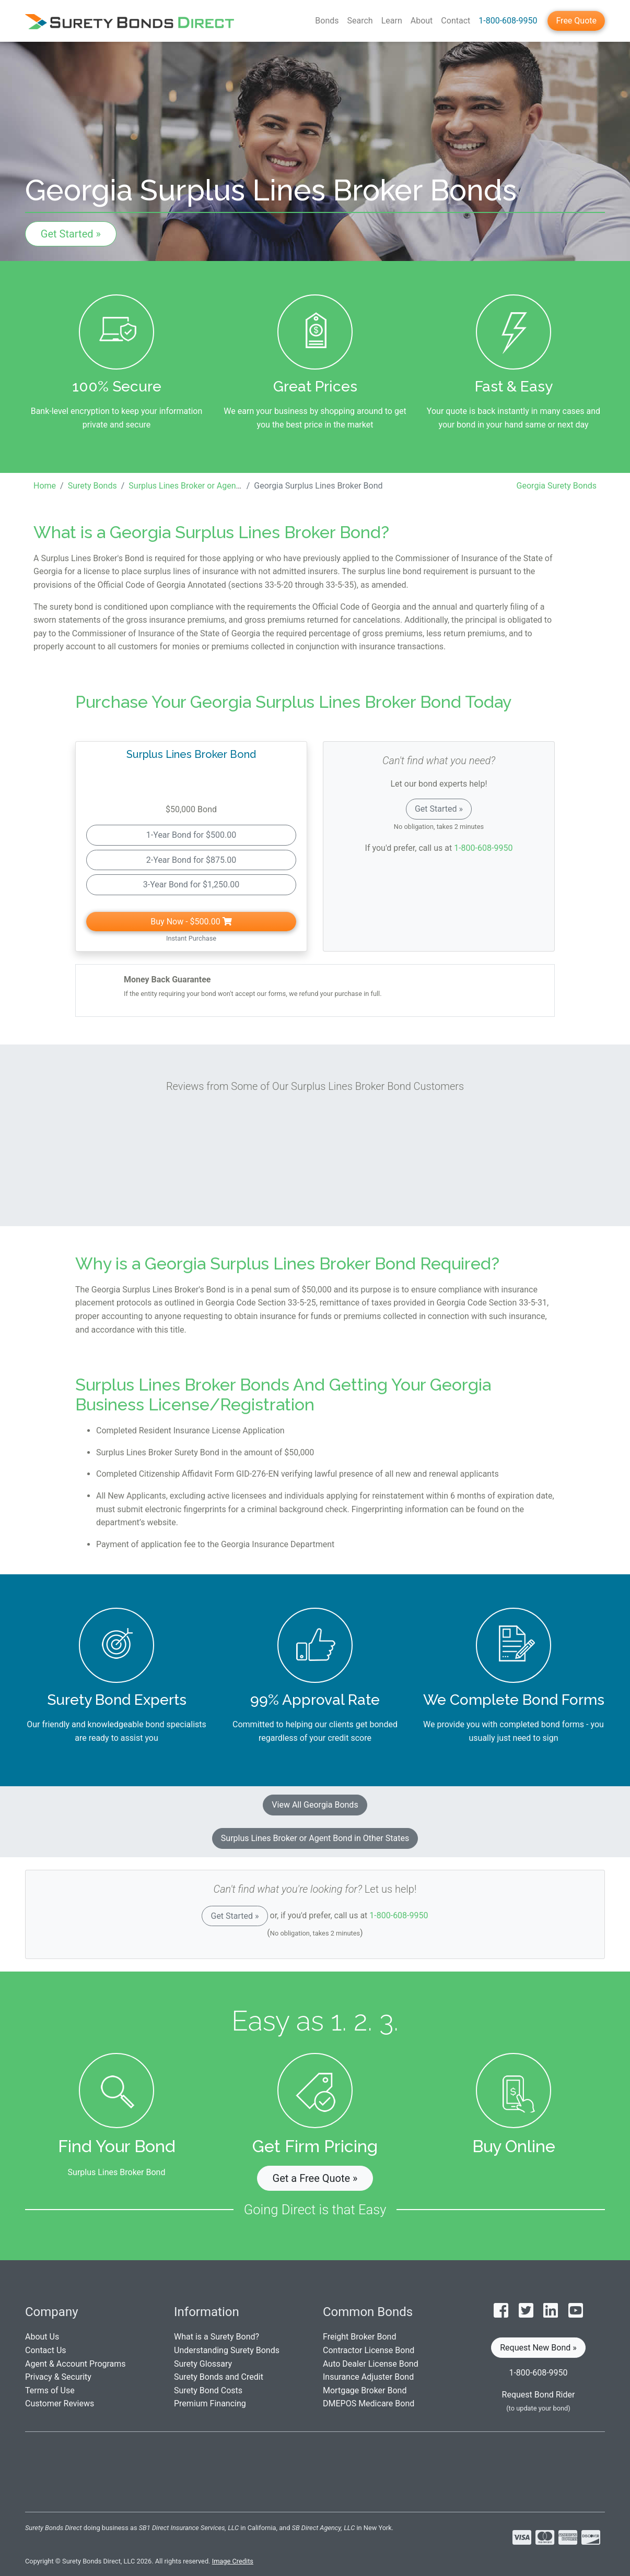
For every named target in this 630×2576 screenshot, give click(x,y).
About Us (42, 2337)
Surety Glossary (203, 2364)
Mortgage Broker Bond (364, 2390)
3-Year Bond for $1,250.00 (191, 884)
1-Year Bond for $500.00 (191, 835)
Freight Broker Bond (359, 2337)
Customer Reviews (59, 2403)
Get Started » (71, 234)
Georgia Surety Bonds (557, 486)
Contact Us (45, 2350)
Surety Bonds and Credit (218, 2377)
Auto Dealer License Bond (370, 2364)
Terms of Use (50, 2390)
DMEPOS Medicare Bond (368, 2403)
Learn (391, 21)
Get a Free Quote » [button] (315, 2178)
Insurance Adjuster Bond (368, 2377)
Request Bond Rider (538, 2395)
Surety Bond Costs (208, 2390)
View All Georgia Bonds (315, 1805)
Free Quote (576, 21)
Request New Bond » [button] (538, 2348)
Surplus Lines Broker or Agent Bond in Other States (315, 1838)
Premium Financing (210, 2403)
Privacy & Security (58, 2377)
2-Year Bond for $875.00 (191, 860)
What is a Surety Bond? (216, 2337)
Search (360, 21)
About (422, 21)
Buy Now (190, 922)
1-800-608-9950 (508, 21)
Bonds (327, 21)
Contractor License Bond (368, 2350)
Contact (455, 21)
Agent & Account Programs (75, 2364)
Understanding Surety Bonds (226, 2350)
